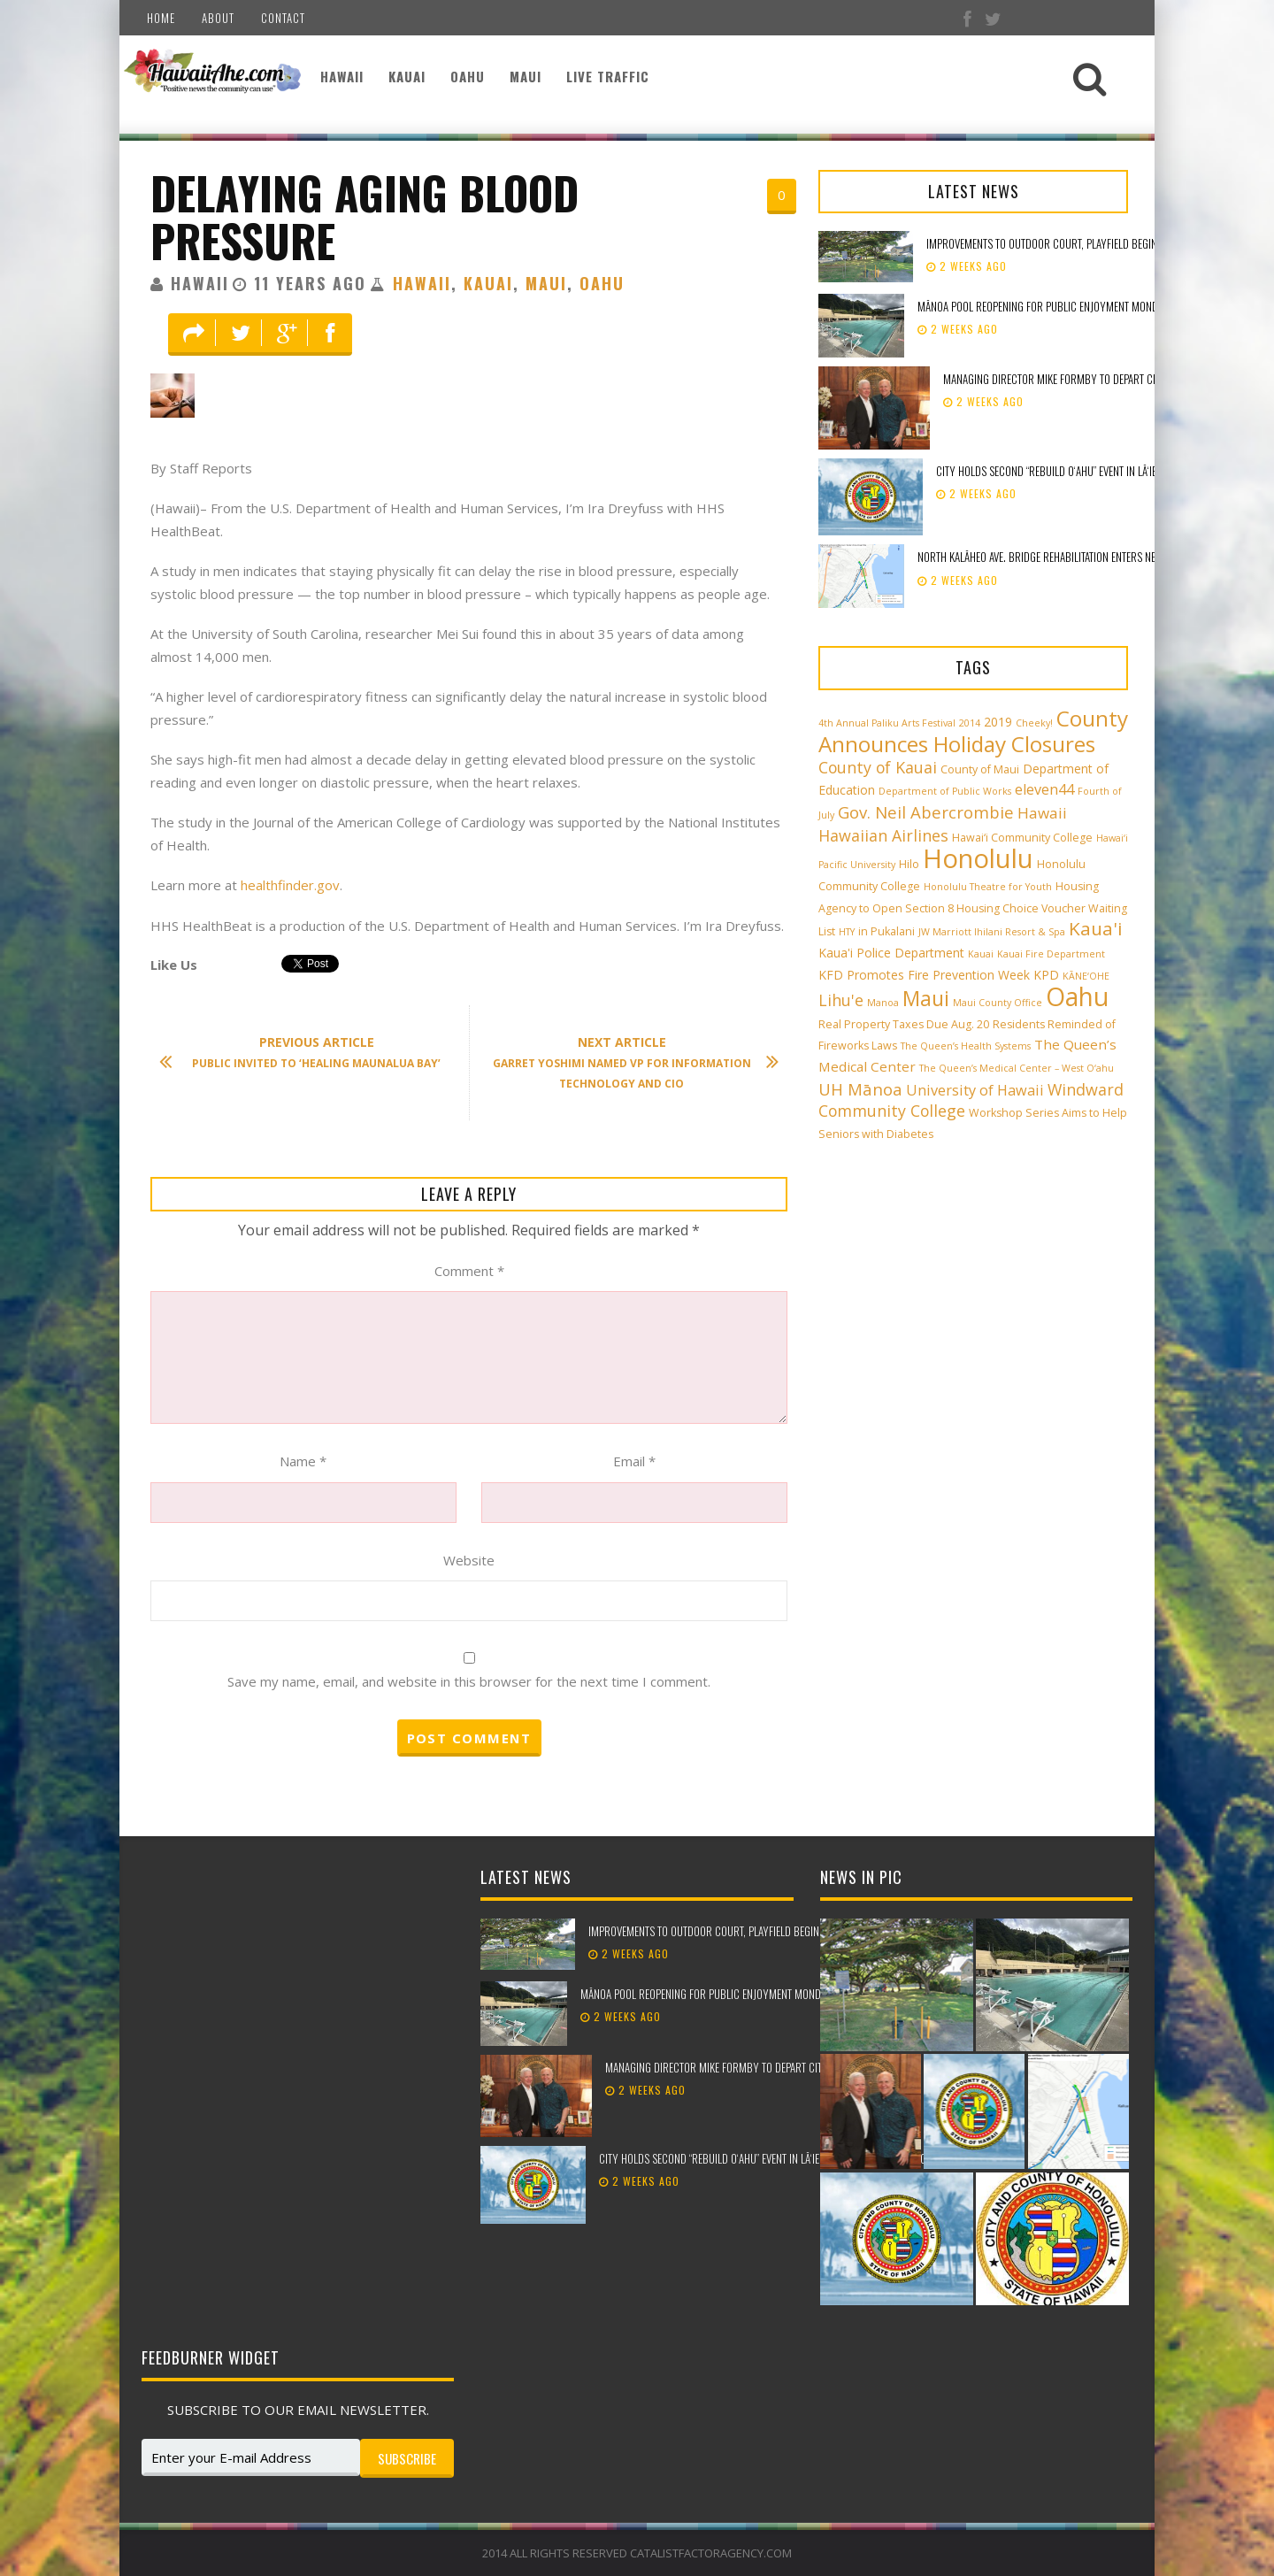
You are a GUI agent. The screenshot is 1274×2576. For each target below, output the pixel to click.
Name (303, 1461)
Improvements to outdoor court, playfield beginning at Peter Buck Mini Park (770, 1931)
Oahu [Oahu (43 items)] (1077, 996)
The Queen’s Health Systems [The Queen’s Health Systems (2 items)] (966, 1046)
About (218, 18)
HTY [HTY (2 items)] (847, 932)
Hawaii (342, 76)
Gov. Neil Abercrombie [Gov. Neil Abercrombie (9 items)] (926, 812)
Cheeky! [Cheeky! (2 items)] (1034, 723)
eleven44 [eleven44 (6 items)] (1044, 789)
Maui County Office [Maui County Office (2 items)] (997, 1002)
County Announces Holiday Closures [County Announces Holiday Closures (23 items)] (973, 731)
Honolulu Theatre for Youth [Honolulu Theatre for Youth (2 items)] (988, 886)
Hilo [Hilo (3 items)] (909, 864)
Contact (283, 18)
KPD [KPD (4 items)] (1046, 974)
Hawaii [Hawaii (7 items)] (1042, 813)
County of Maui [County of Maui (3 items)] (979, 769)
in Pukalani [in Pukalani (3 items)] (886, 931)
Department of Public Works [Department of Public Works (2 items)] (945, 791)
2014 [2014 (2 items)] (969, 723)
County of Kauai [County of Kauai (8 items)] (877, 767)
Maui (525, 76)
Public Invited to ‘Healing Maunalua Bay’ (309, 1053)
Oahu (467, 76)
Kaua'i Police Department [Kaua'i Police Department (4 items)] (891, 952)
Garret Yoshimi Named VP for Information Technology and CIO (627, 1062)
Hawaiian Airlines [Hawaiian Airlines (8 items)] (883, 835)
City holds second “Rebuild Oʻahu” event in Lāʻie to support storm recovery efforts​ (796, 2158)
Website (469, 1560)
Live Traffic (607, 76)
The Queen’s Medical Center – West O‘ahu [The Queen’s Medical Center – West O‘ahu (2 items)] (1016, 1068)
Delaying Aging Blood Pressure (364, 216)
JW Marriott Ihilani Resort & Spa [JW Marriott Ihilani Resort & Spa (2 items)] (991, 932)
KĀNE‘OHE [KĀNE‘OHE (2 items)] (1086, 976)
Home (161, 18)
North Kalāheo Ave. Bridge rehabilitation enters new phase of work (1075, 557)
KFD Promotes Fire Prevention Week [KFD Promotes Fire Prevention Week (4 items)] (924, 974)
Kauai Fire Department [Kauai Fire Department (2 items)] (1051, 954)
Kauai (407, 76)
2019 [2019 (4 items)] (998, 721)
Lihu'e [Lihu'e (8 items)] (840, 1000)
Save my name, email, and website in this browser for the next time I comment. (468, 1681)
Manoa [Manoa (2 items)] (883, 1002)
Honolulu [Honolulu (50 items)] (978, 858)
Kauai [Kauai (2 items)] (981, 954)
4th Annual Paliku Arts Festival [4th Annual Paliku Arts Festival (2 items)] (887, 723)
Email (634, 1461)
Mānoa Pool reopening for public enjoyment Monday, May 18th (1066, 306)
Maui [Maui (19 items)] (925, 998)
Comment (469, 1271)
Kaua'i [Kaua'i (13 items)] (1096, 928)
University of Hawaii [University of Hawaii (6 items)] (975, 1090)
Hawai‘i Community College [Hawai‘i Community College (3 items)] (1022, 837)
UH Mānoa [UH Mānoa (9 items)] (860, 1089)
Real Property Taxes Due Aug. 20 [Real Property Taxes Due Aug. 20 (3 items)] (903, 1024)
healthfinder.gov (290, 885)
